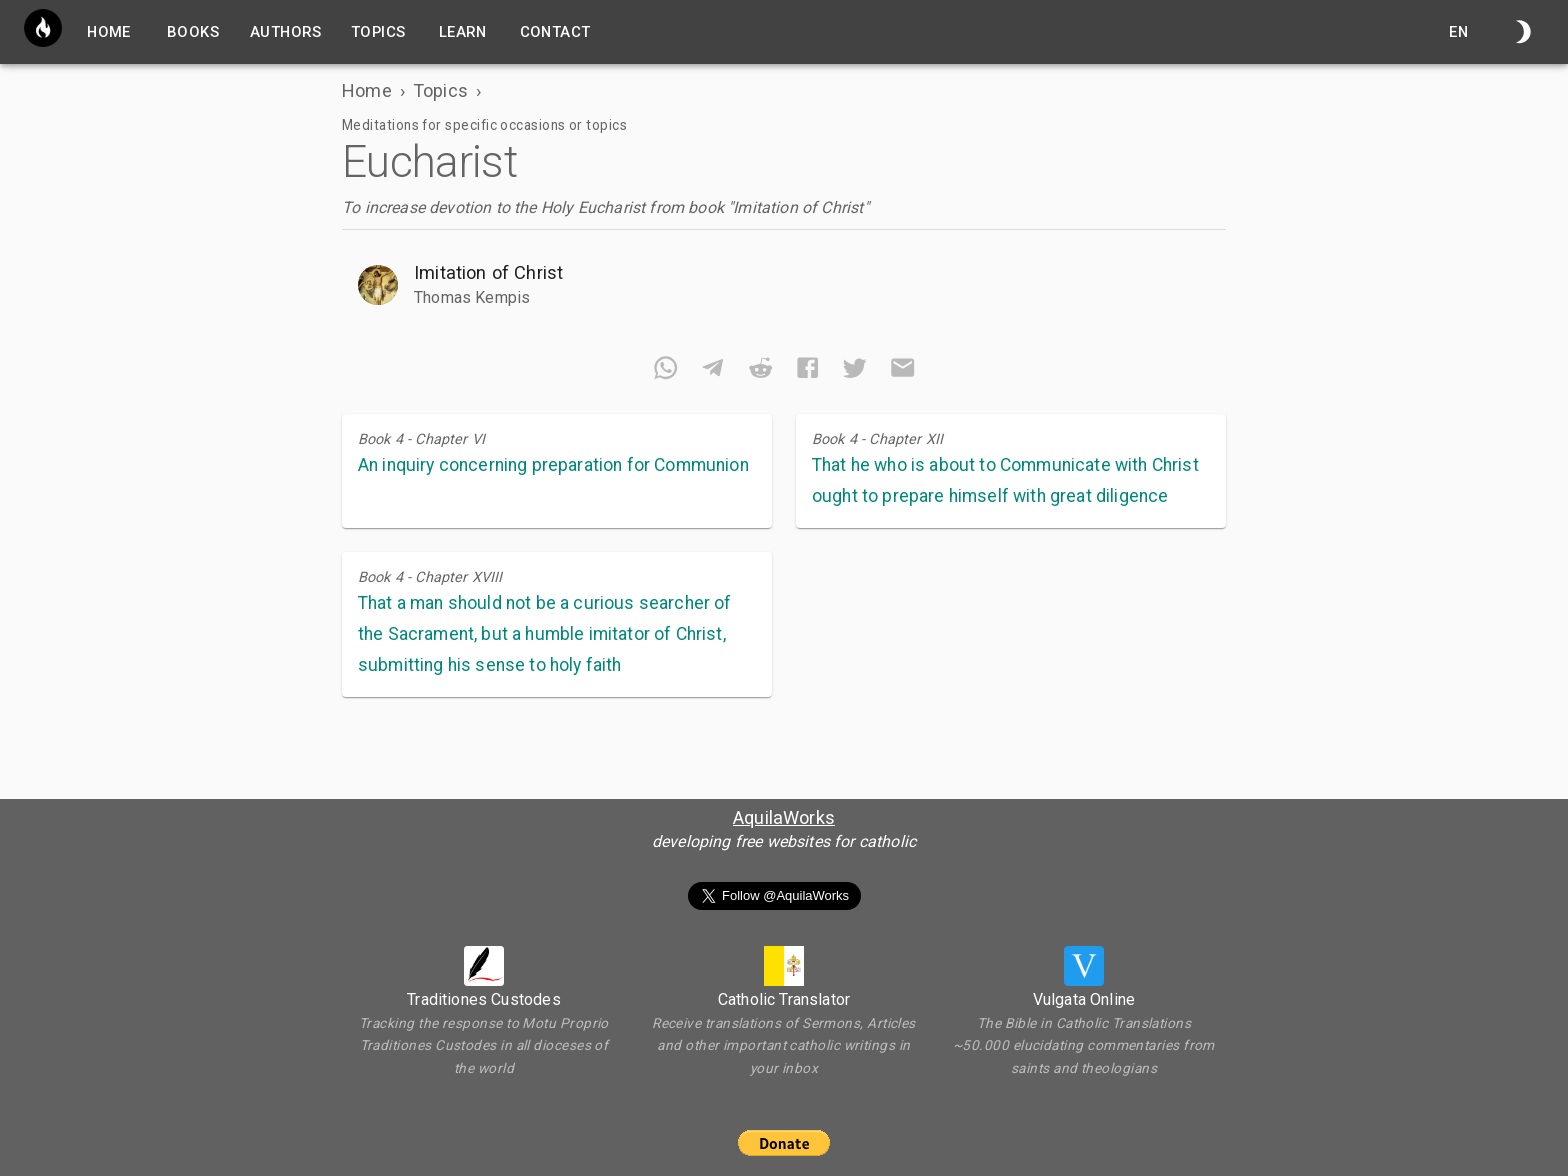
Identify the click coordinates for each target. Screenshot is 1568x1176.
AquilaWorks (784, 817)
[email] (902, 371)
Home (367, 90)
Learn (463, 31)
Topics (378, 31)
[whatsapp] (665, 371)
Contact (555, 31)
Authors (285, 31)
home (109, 31)
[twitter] (854, 371)
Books (193, 31)
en (1459, 31)
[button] (784, 284)
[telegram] (712, 371)
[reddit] (760, 371)
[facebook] (807, 371)
